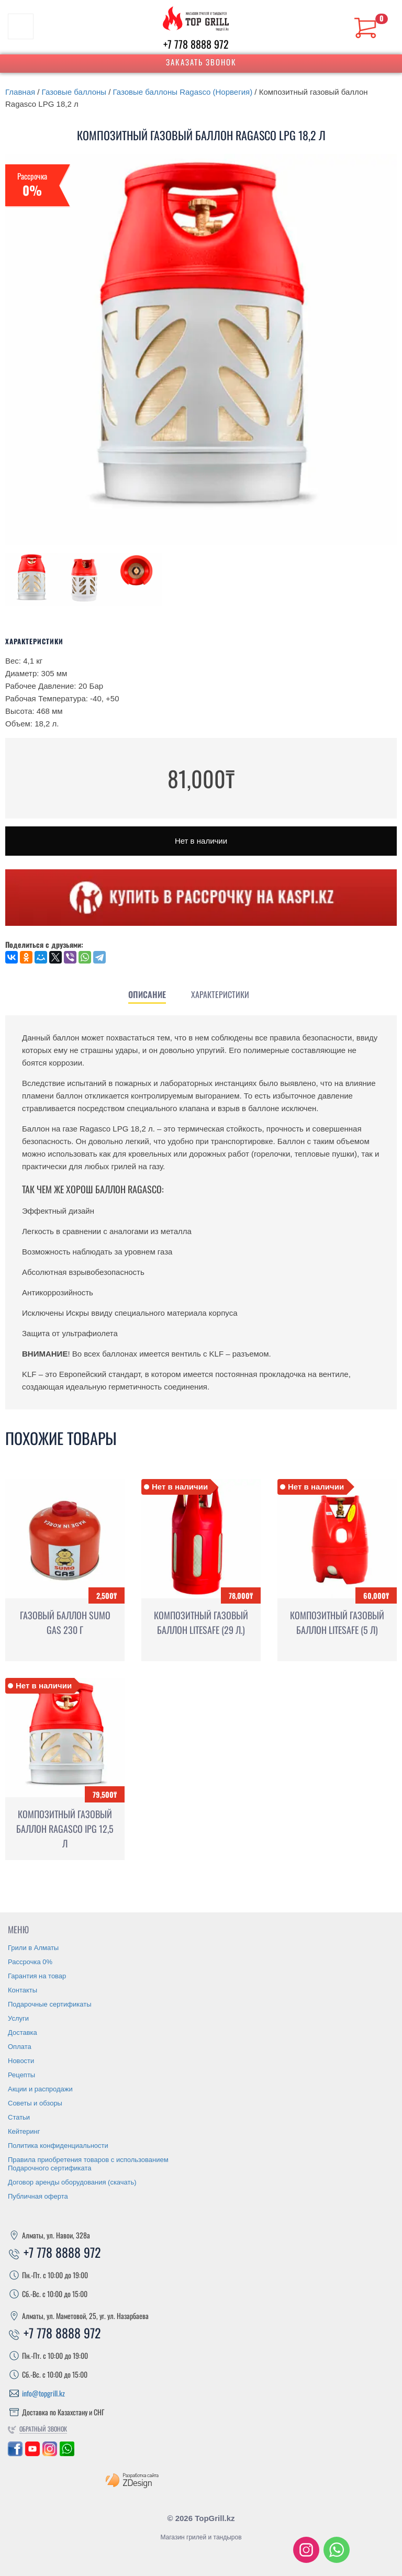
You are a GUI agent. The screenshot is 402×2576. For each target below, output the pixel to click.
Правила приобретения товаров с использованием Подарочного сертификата (88, 2164)
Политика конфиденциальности (58, 2145)
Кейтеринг (24, 2131)
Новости (21, 2061)
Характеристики (220, 994)
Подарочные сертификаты (49, 2004)
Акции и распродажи (40, 2089)
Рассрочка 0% (30, 1962)
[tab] (147, 994)
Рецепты (21, 2075)
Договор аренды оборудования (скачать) (72, 2182)
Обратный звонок (43, 2428)
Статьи (19, 2117)
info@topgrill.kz (43, 2393)
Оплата (19, 2047)
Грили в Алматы (33, 1948)
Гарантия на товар (37, 1976)
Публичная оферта (38, 2196)
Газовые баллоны (74, 91)
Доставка (22, 2032)
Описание (147, 994)
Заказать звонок (201, 62)
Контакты (22, 1990)
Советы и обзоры (35, 2103)
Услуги (18, 2018)
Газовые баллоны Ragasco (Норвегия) (183, 91)
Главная (20, 91)
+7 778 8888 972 (196, 44)
